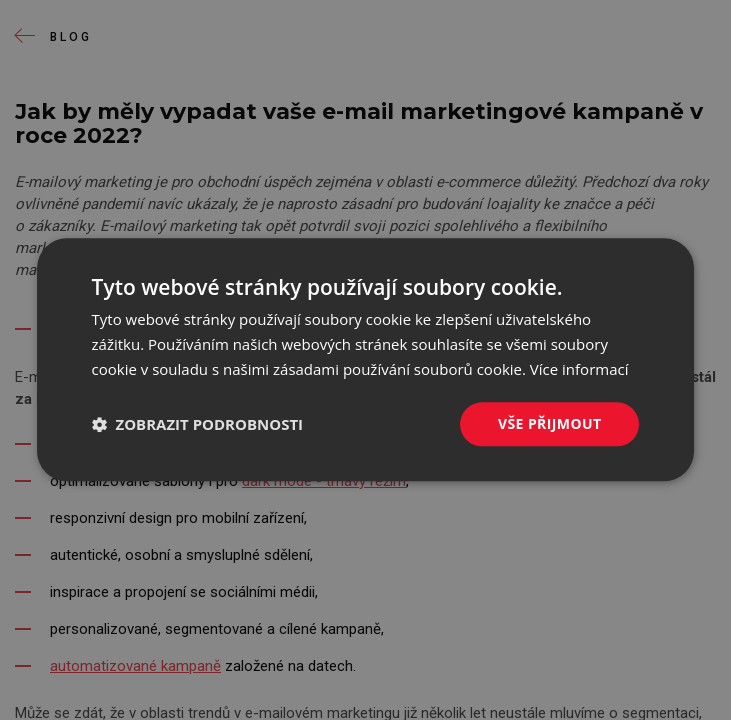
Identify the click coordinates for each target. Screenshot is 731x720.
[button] (198, 424)
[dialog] (366, 359)
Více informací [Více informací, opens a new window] (579, 369)
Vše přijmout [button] (549, 423)
